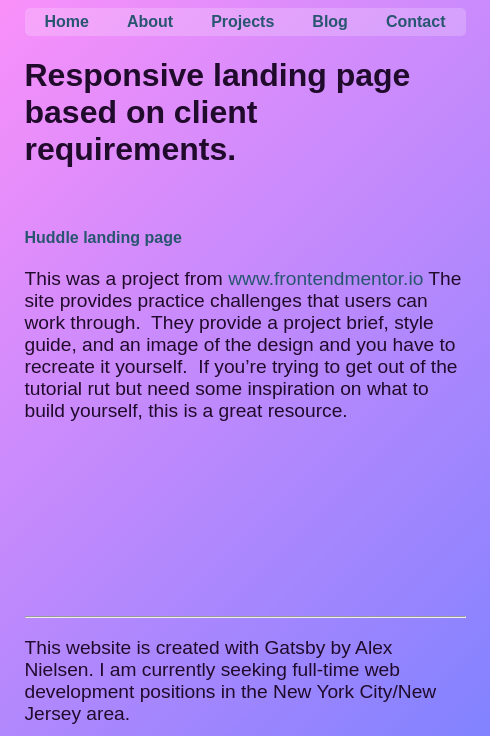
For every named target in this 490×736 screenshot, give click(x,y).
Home (67, 21)
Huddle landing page (103, 237)
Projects (242, 21)
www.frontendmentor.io (325, 278)
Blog (330, 21)
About (150, 21)
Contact (416, 21)
